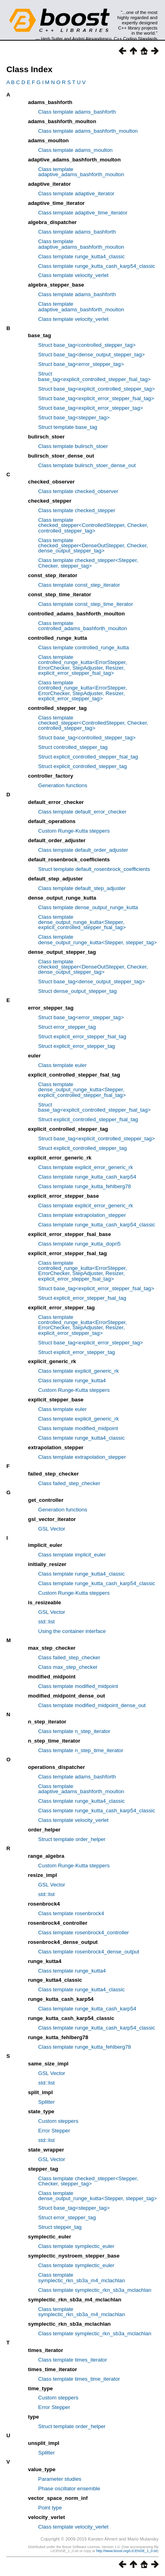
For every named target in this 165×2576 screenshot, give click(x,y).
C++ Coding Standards (135, 38)
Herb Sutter (52, 38)
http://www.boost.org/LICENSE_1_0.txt (126, 2551)
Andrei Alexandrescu (92, 38)
